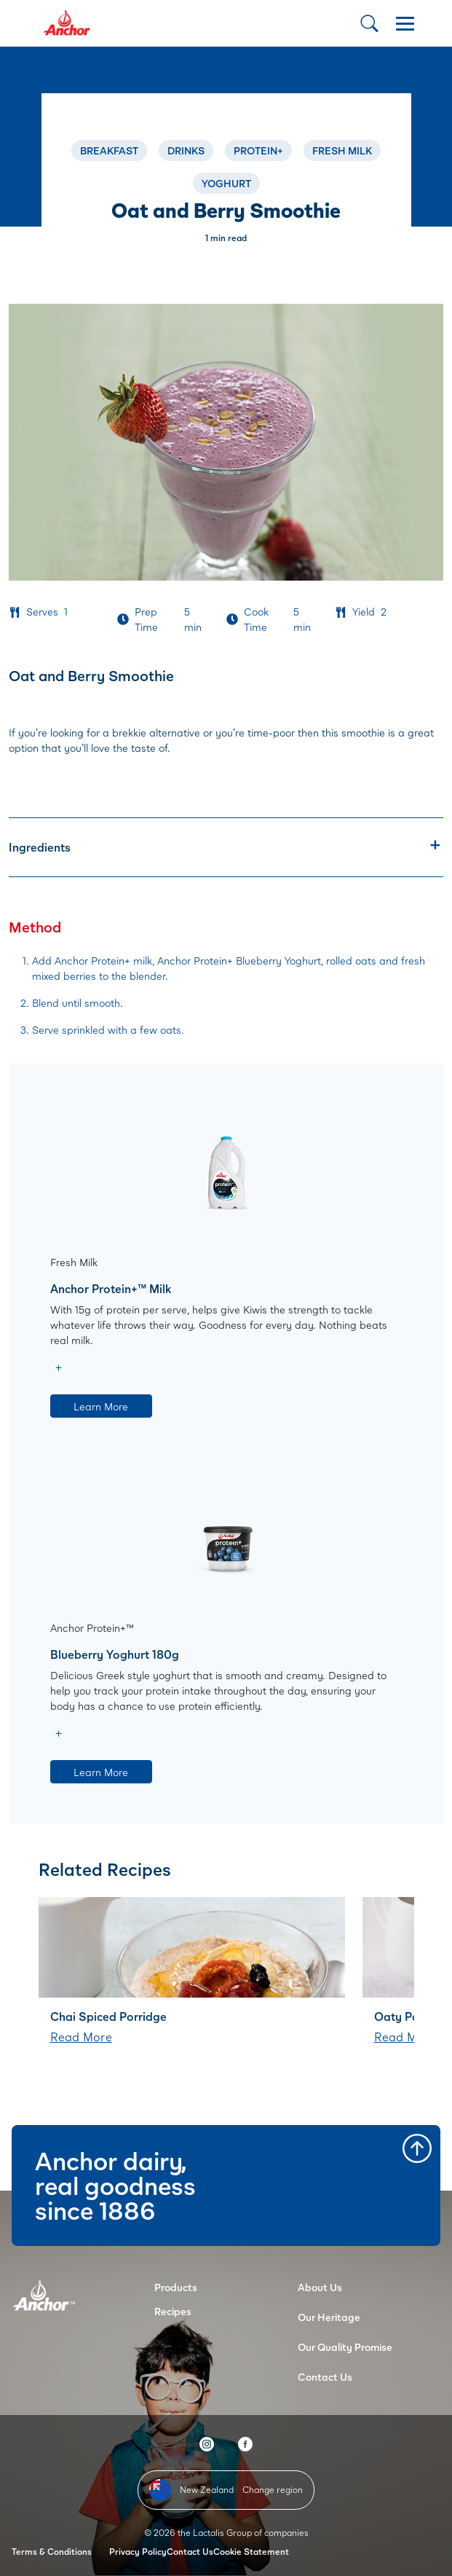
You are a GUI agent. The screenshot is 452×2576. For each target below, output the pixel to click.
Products (175, 2287)
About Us (320, 2287)
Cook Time (256, 619)
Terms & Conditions (52, 2551)
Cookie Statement (251, 2551)
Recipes (172, 2311)
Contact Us (325, 2377)
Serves (42, 611)
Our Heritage (329, 2317)
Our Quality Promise (345, 2347)
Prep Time (146, 619)
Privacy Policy (138, 2551)
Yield (363, 611)
